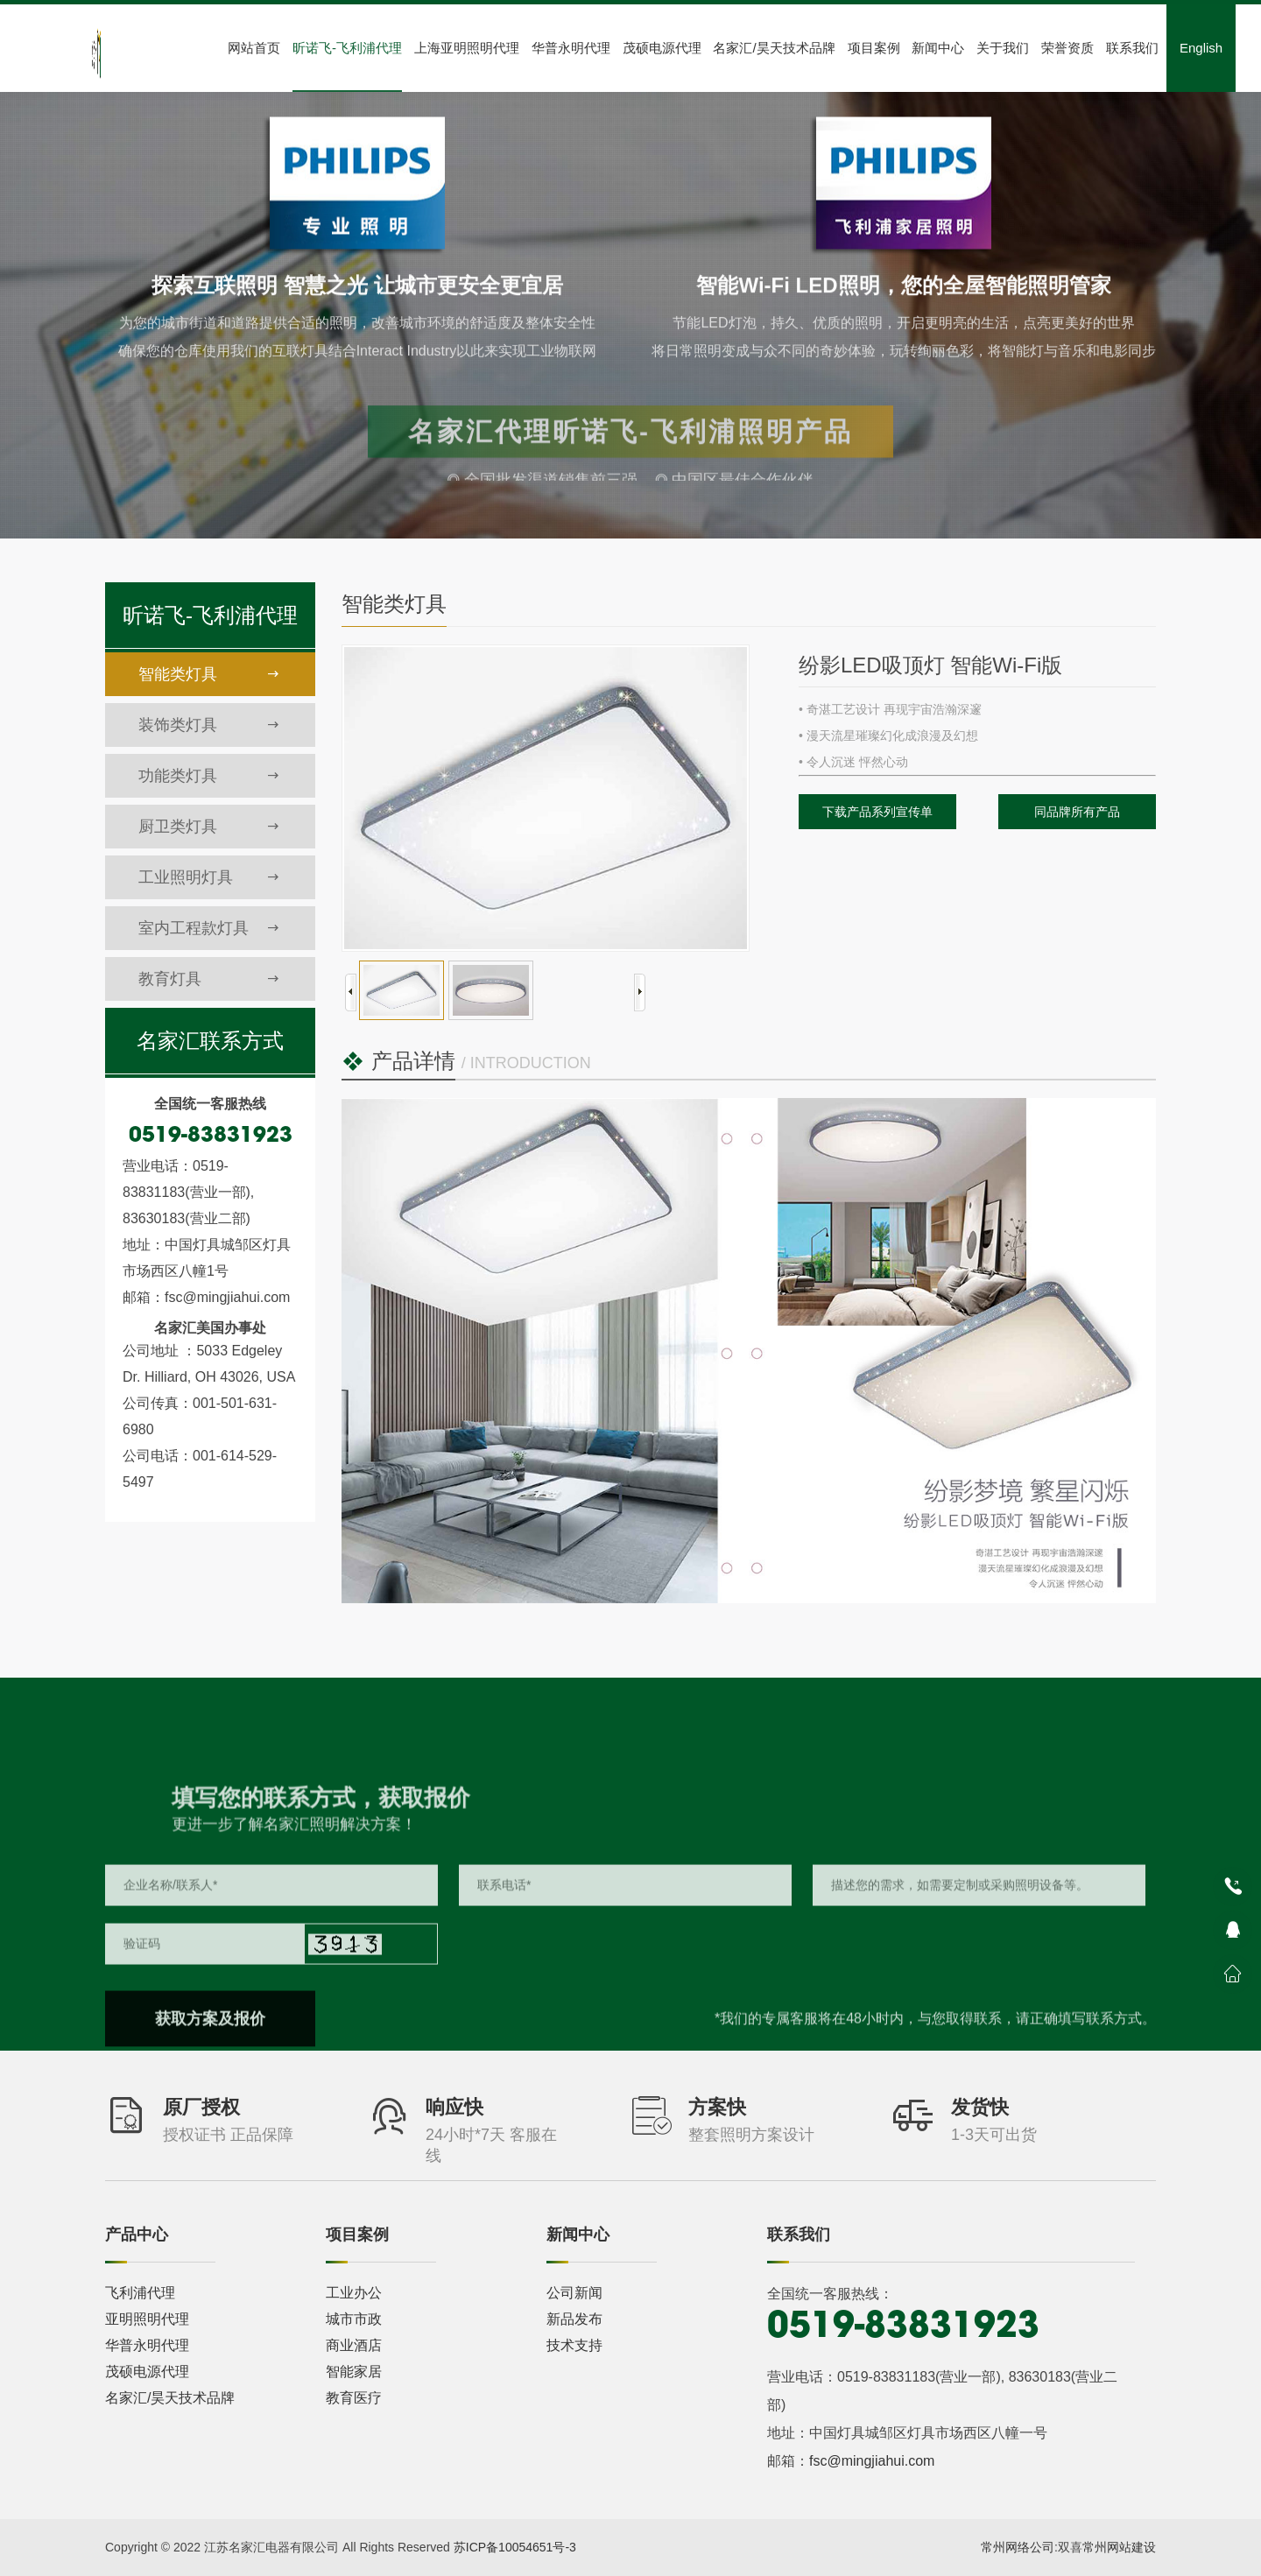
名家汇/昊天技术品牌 (774, 47)
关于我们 (1002, 47)
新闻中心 (938, 47)
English (1201, 47)
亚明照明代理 (147, 2319)
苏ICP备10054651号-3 (515, 2547)
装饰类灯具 (209, 725)
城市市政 (354, 2319)
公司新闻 (574, 2292)
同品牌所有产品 (1077, 812)
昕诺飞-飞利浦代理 (347, 47)
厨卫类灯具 (209, 826)
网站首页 (254, 47)
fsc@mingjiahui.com (871, 2460)
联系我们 (1132, 47)
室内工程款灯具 (209, 928)
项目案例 (874, 47)
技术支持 (574, 2345)
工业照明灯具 (209, 877)
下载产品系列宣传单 (877, 812)
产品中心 (136, 2234)
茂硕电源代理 (662, 47)
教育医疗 (354, 2397)
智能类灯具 (209, 674)
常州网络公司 (1017, 2547)
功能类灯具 (209, 776)
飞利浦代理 (140, 2292)
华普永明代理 (571, 47)
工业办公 (354, 2292)
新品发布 (574, 2319)
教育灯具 (209, 979)
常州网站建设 (1119, 2547)
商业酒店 (354, 2345)
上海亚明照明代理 (466, 47)
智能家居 (354, 2371)
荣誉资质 (1067, 47)
